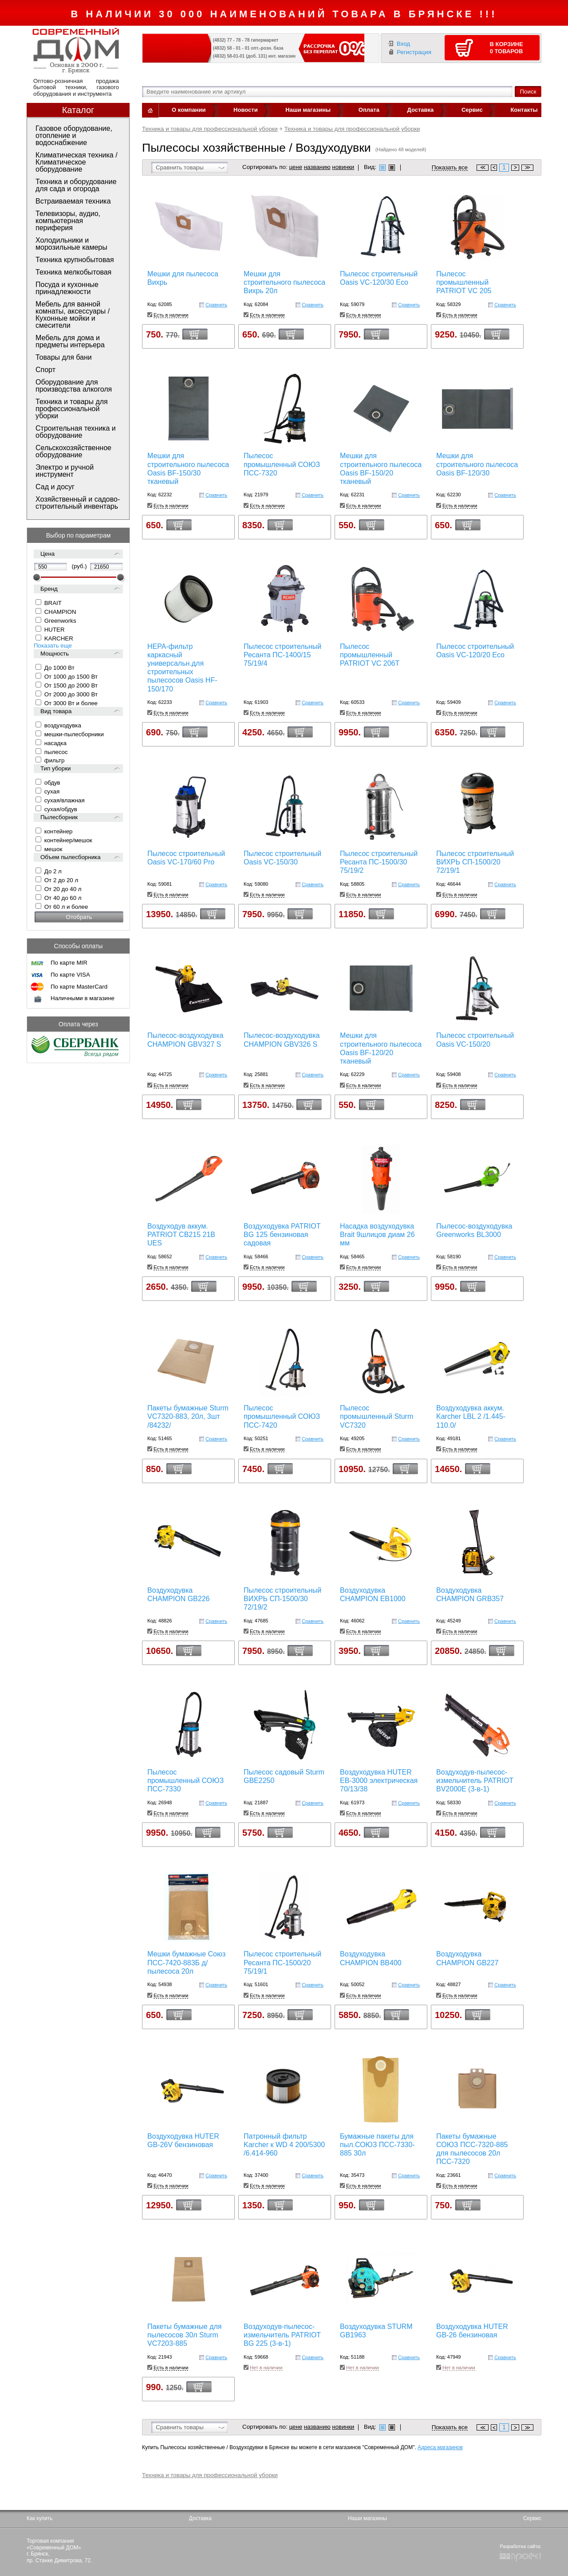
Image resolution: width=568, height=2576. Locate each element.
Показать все (450, 168)
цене (295, 167)
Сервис (472, 109)
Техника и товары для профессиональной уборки (210, 129)
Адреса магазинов (440, 2447)
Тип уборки (55, 768)
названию (317, 167)
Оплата (369, 109)
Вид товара (55, 711)
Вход (403, 43)
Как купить (40, 2518)
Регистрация (414, 52)
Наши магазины (308, 109)
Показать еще (53, 645)
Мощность (54, 653)
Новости (245, 109)
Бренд (49, 588)
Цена (47, 553)
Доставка (420, 109)
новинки (343, 167)
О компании (188, 109)
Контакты (523, 109)
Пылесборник (59, 817)
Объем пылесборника (70, 857)
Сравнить (216, 304)
